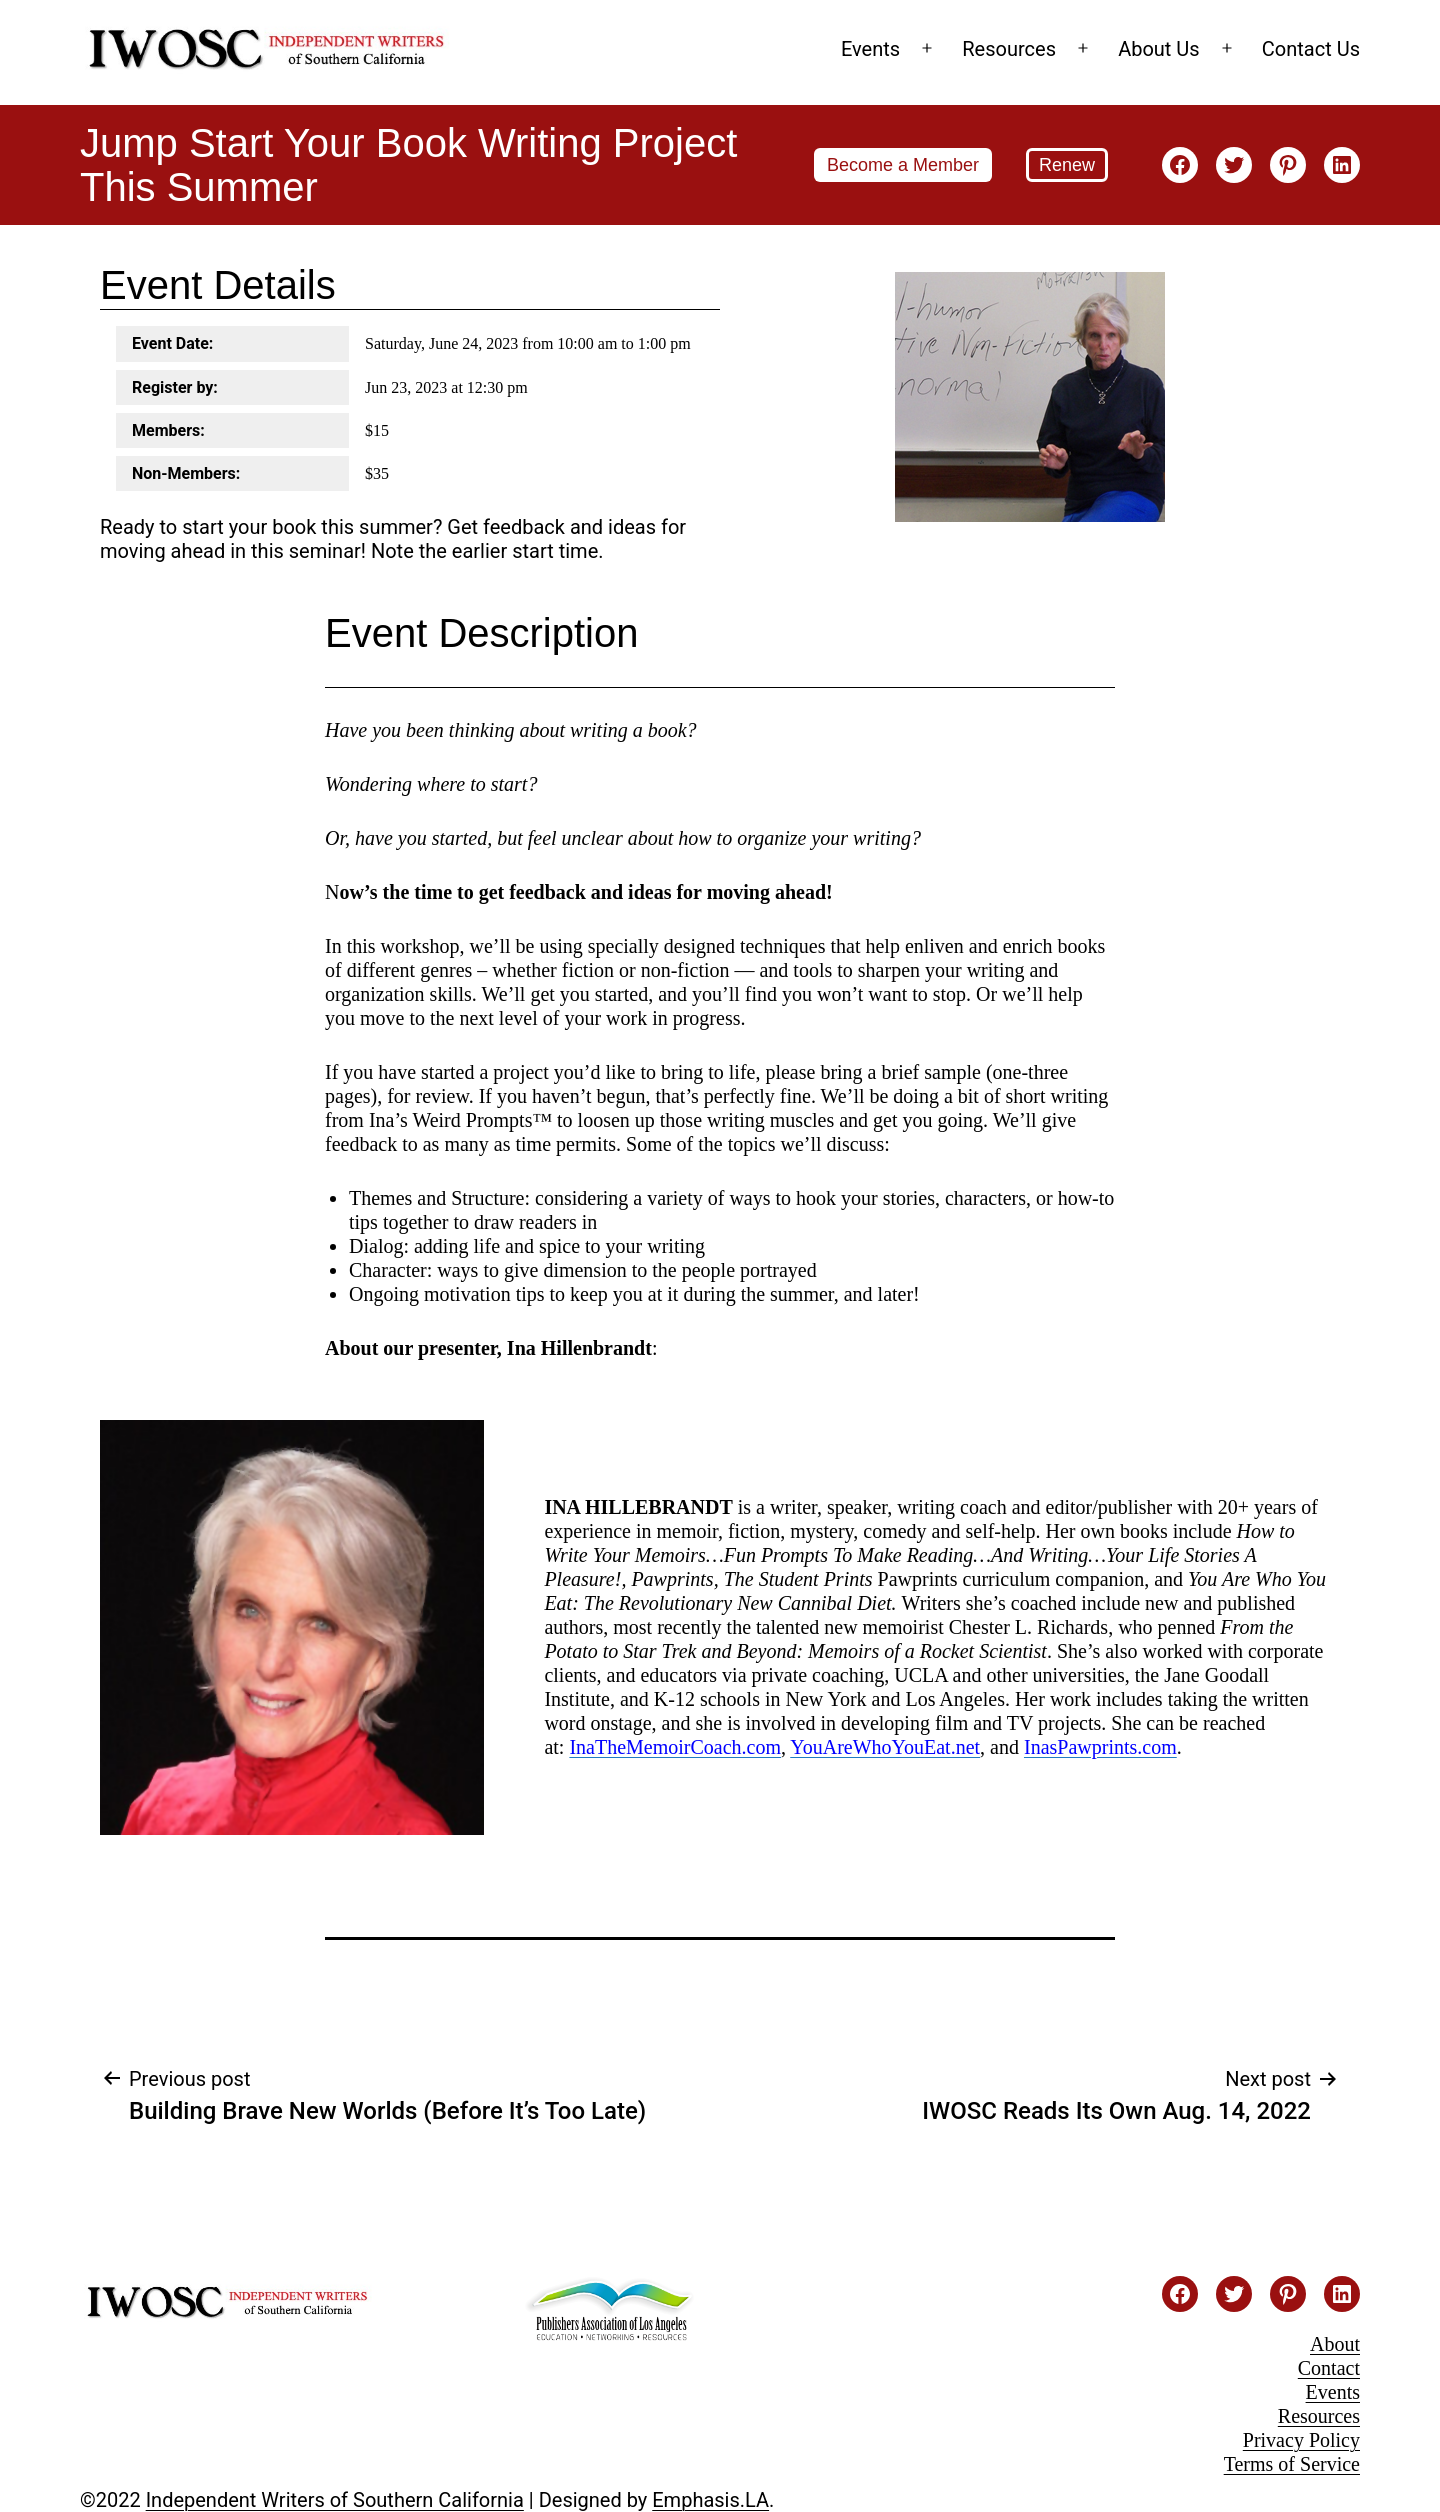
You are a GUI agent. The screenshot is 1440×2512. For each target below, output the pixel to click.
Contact (1329, 2368)
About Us (1159, 49)
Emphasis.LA (710, 2500)
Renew (1067, 165)
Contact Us (1311, 49)
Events (870, 49)
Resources (1009, 49)
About (1335, 2344)
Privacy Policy (1301, 2440)
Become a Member (903, 165)
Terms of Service (1292, 2464)
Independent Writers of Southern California (335, 2500)
